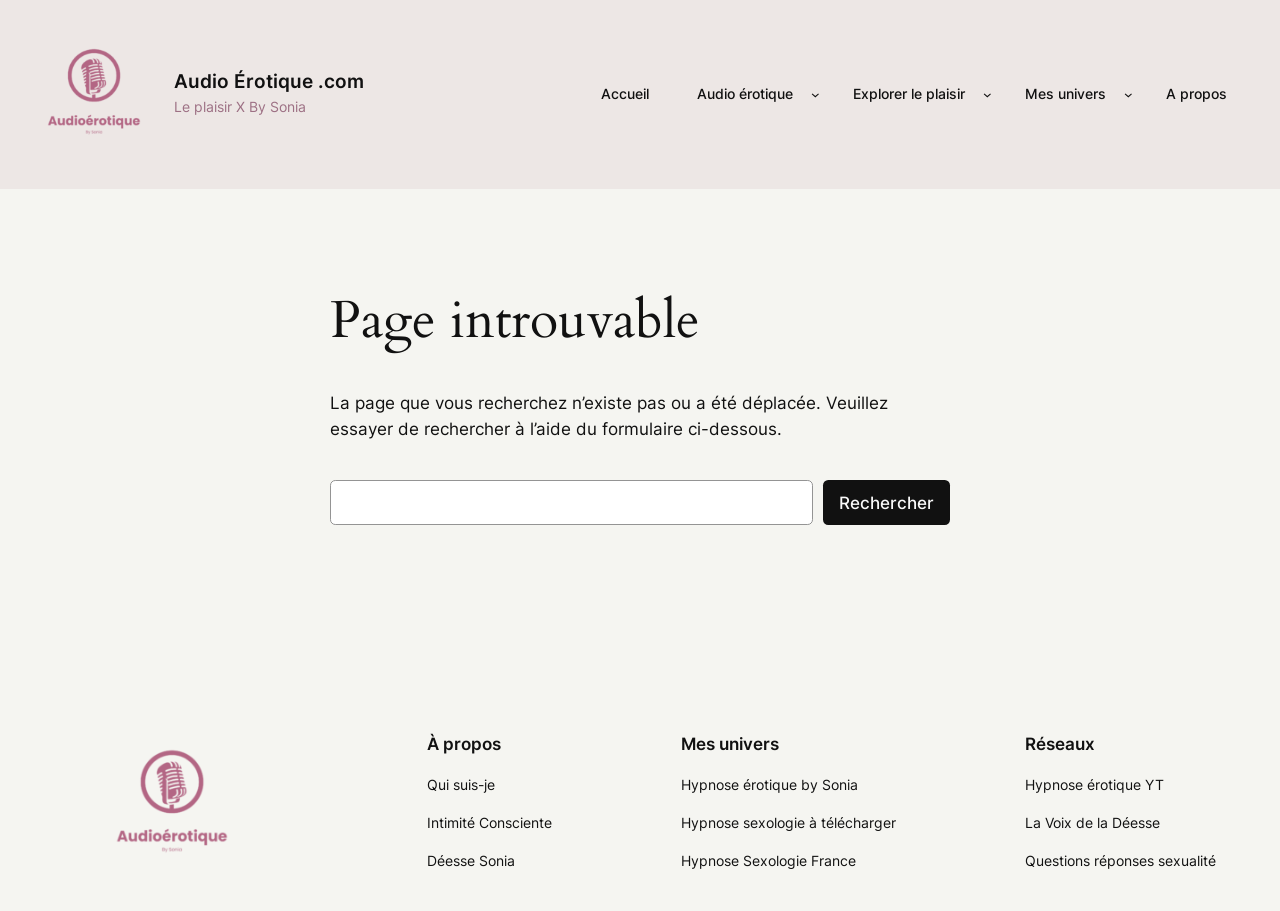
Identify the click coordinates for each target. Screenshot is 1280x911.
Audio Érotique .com (269, 81)
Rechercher (886, 503)
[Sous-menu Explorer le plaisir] (987, 94)
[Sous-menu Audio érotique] (815, 94)
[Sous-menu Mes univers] (1128, 94)
